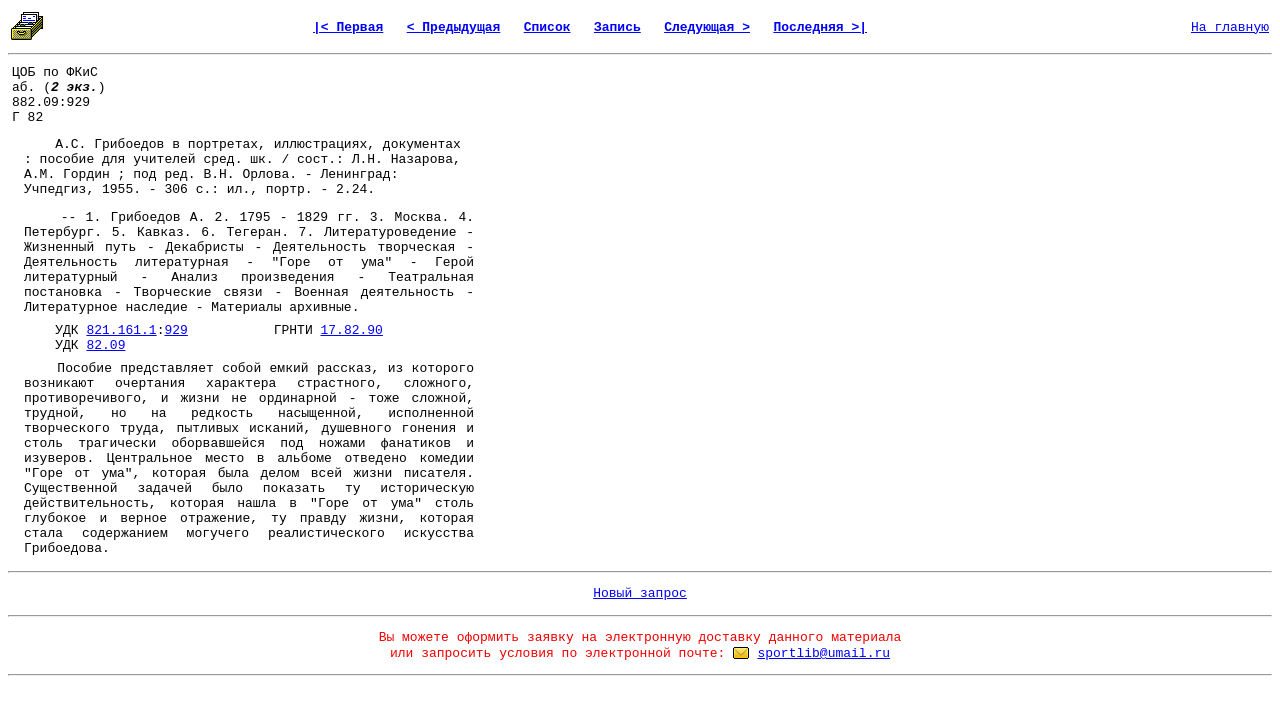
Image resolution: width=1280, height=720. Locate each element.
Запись (617, 27)
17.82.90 (351, 330)
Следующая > (707, 27)
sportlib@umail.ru (823, 653)
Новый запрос (640, 593)
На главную (1230, 27)
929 (175, 330)
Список (547, 27)
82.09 (105, 345)
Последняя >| (820, 27)
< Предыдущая (454, 27)
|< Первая (348, 27)
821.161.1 (121, 330)
